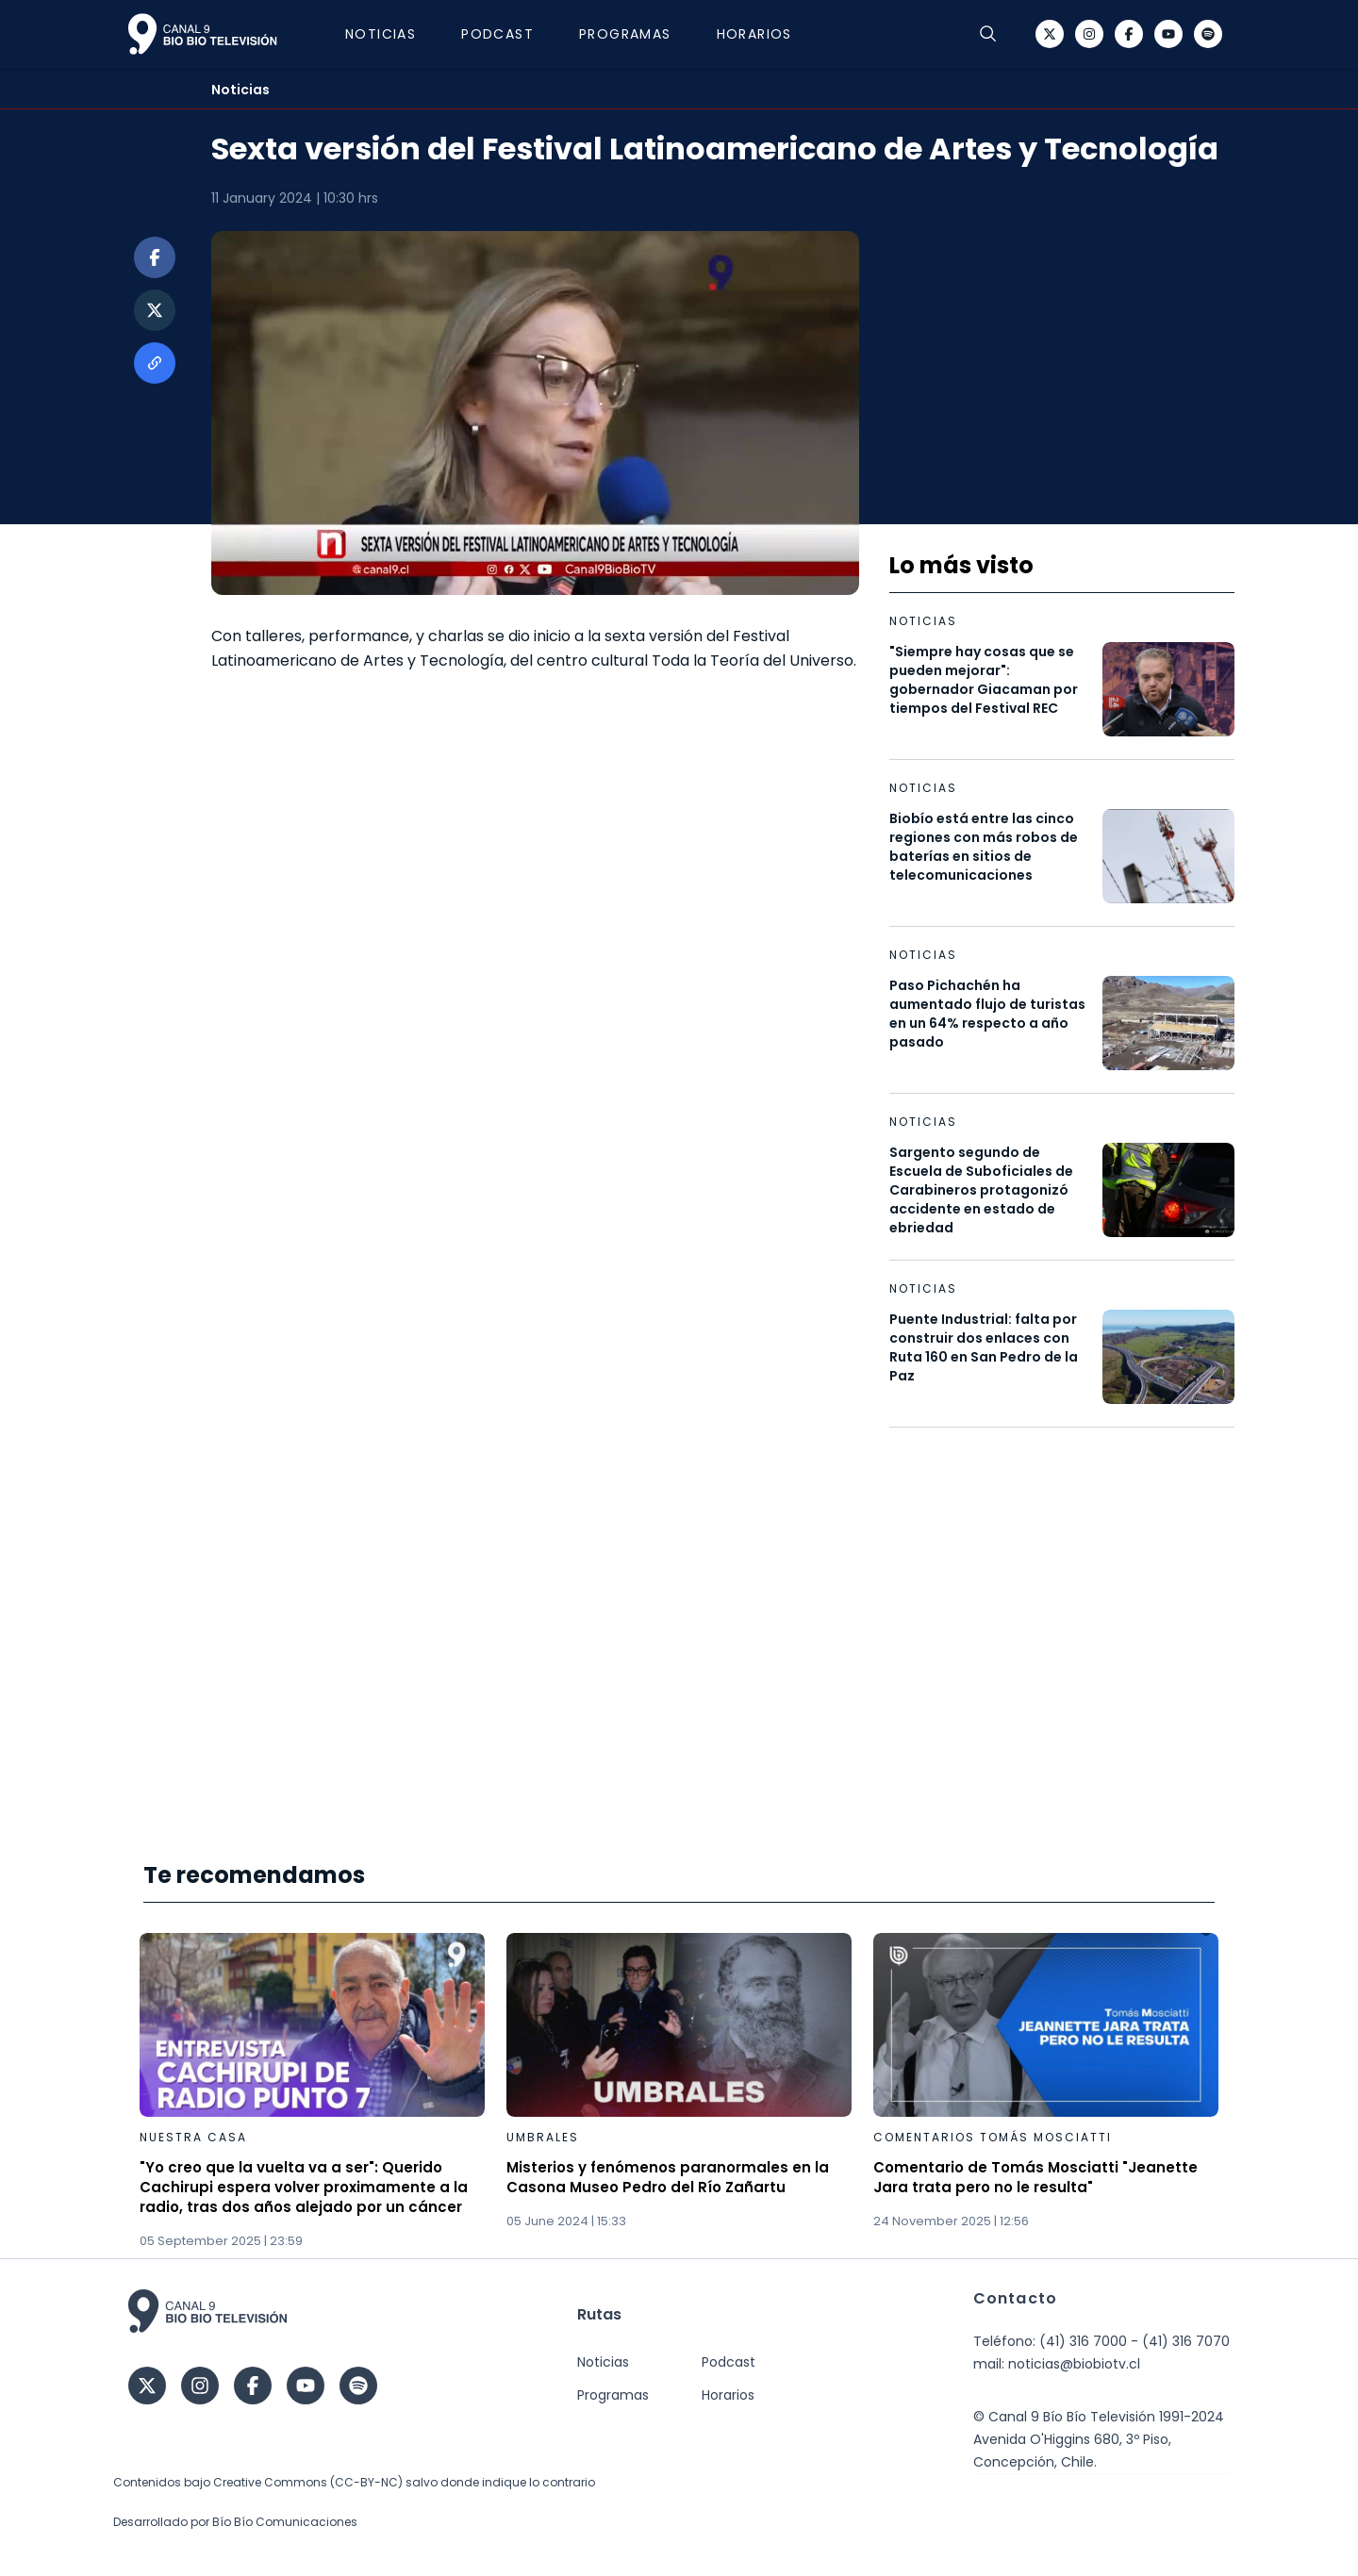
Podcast (497, 34)
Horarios (754, 34)
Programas (625, 34)
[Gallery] (679, 2092)
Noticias (380, 34)
